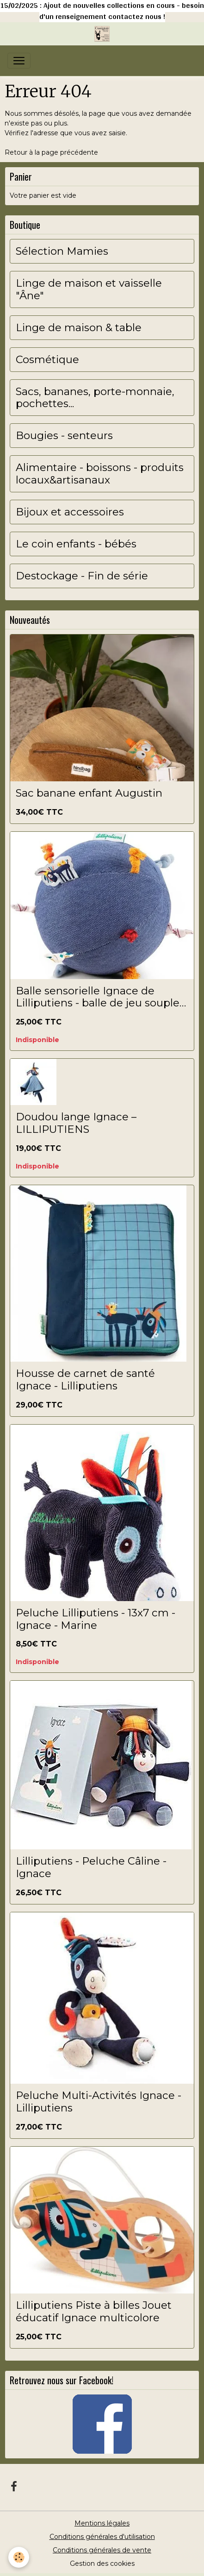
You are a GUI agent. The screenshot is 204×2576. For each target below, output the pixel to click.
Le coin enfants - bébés (76, 544)
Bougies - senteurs (64, 435)
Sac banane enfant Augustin (89, 793)
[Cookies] (18, 2557)
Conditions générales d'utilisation (102, 2536)
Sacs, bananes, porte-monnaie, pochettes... (95, 397)
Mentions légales (102, 2523)
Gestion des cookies (102, 2563)
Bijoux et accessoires (70, 512)
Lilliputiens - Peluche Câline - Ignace (91, 1867)
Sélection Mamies (62, 251)
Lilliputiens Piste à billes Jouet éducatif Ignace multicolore (94, 2311)
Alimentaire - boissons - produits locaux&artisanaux (100, 473)
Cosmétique (47, 359)
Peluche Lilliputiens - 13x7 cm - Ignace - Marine (95, 1619)
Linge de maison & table (79, 327)
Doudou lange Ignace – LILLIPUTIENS (76, 1123)
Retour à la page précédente (51, 152)
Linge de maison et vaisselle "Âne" (89, 289)
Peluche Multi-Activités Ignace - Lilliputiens (98, 2101)
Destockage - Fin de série (82, 576)
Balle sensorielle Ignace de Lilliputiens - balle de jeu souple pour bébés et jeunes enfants (97, 997)
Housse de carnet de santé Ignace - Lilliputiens (85, 1379)
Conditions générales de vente (102, 2550)
